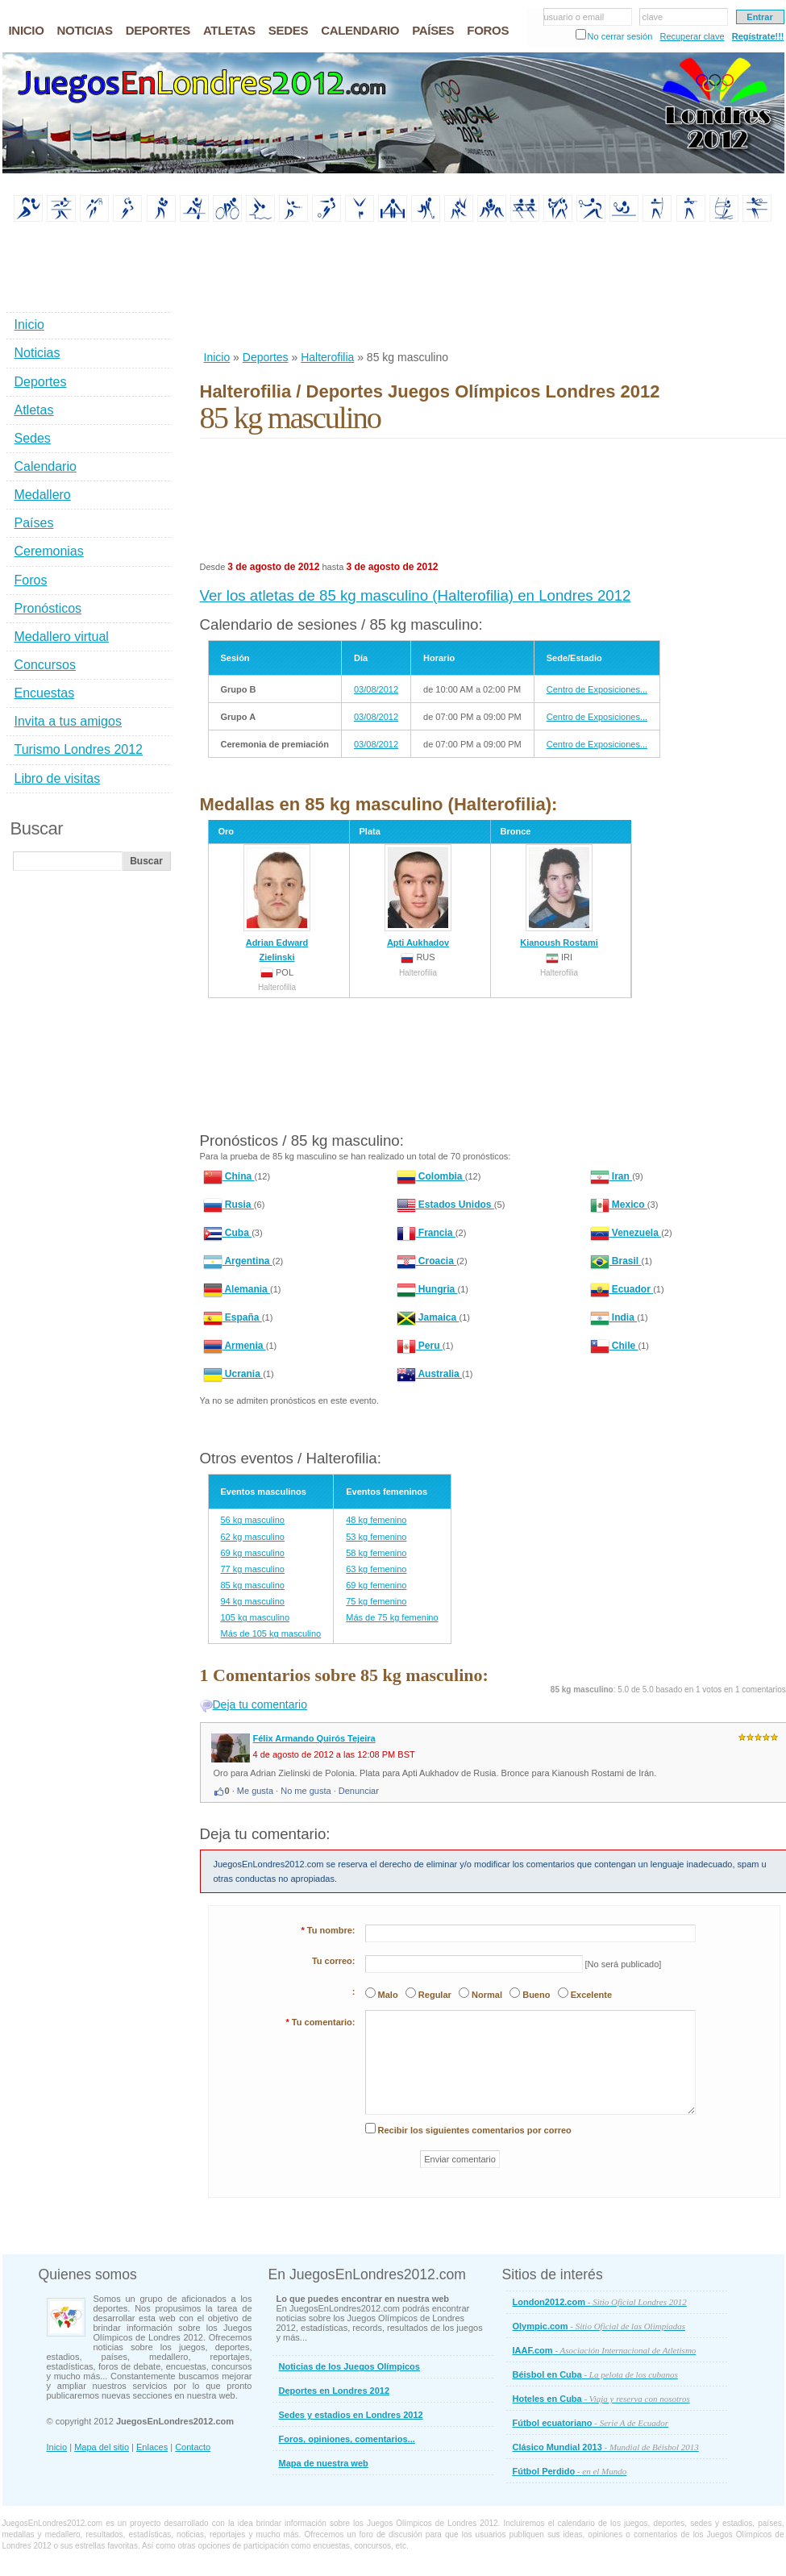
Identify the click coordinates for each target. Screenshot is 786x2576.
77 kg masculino (253, 1569)
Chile (614, 1345)
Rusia (228, 1204)
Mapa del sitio (101, 2447)
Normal (487, 1995)
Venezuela (626, 1232)
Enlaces (152, 2447)
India (614, 1317)
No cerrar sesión (620, 36)
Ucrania (233, 1374)
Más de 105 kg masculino (271, 1633)
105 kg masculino (255, 1617)
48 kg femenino (376, 1520)
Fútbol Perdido (570, 2471)
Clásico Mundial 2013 (606, 2447)
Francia (426, 1232)
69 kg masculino (253, 1553)
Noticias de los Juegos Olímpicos (349, 2366)
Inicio (217, 357)
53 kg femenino (376, 1537)
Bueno (536, 1995)
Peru (420, 1345)
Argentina (237, 1261)
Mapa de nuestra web (323, 2463)
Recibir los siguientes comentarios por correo (475, 2130)
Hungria (427, 1289)
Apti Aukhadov (418, 895)
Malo (388, 1995)
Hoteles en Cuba (601, 2398)
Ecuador (622, 1289)
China (229, 1176)
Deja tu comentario (260, 1704)
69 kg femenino (376, 1585)
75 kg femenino (376, 1601)
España (232, 1317)
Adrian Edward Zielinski (276, 903)
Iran (611, 1176)
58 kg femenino (376, 1553)
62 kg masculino (253, 1537)
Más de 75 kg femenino (392, 1617)
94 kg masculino (253, 1601)
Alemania (237, 1289)
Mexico (618, 1204)
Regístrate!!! (758, 36)
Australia (430, 1374)
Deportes (266, 357)
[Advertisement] (252, 287)
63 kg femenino (376, 1569)
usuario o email (574, 17)
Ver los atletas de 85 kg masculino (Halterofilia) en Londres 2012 (415, 595)
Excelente (591, 1995)
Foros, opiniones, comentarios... (347, 2439)
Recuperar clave (691, 36)
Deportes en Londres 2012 (334, 2390)
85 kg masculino (253, 1585)
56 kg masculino (253, 1520)
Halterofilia (327, 357)
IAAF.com (605, 2350)
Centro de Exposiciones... (597, 689)
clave (653, 17)
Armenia (234, 1345)
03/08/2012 (376, 689)
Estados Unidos (445, 1204)
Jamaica (428, 1317)
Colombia (431, 1176)
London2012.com (600, 2302)
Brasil (616, 1261)
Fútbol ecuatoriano (591, 2423)
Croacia (427, 1261)
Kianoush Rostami (559, 895)
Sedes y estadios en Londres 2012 (351, 2415)
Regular (434, 1995)
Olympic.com (599, 2326)
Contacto (192, 2447)
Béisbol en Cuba (595, 2374)
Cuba (227, 1232)
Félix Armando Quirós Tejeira (314, 1738)
